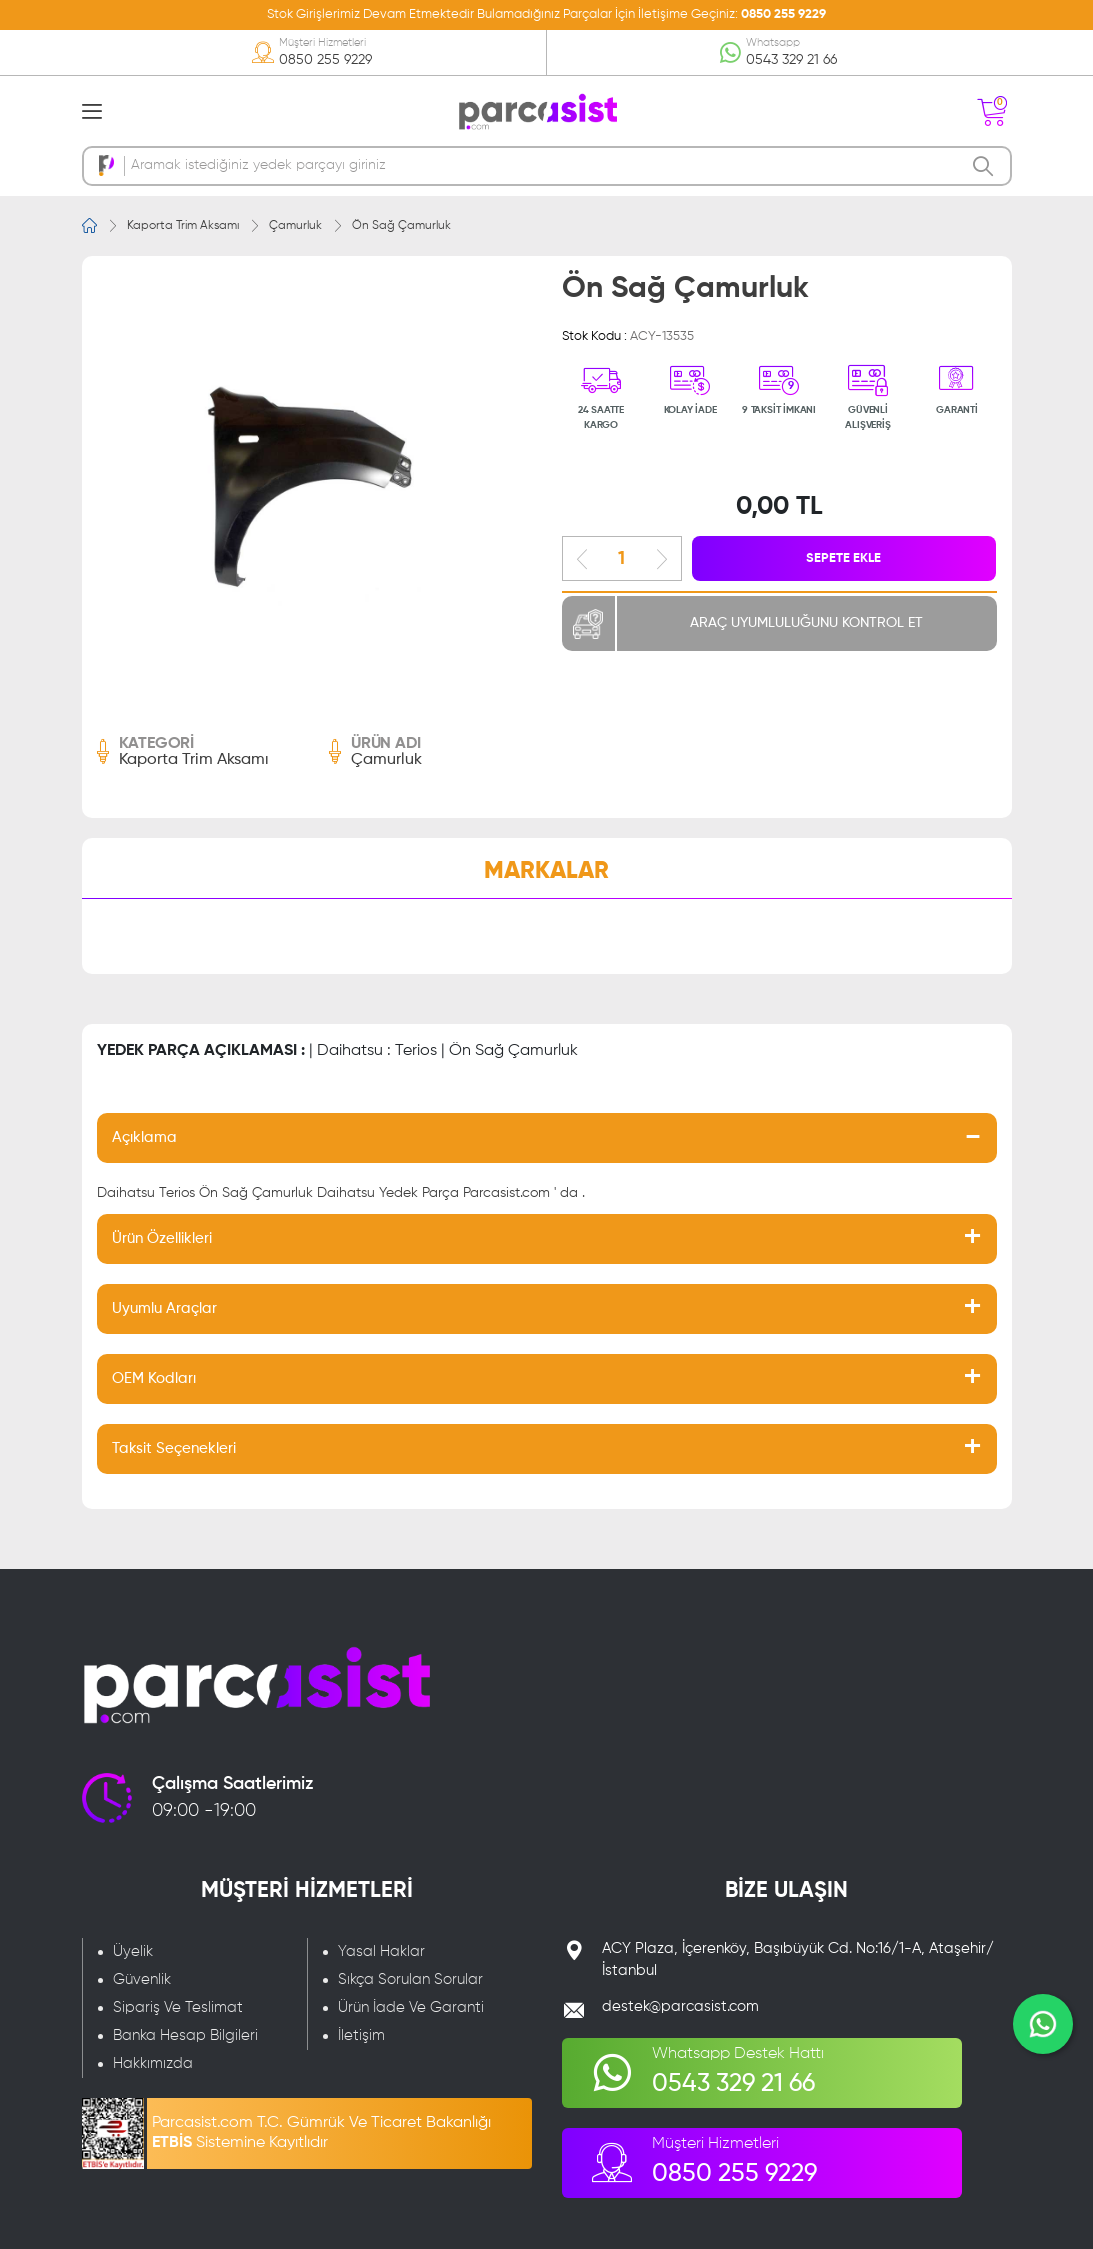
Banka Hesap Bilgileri (185, 2035)
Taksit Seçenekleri (174, 1448)
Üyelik (133, 1951)
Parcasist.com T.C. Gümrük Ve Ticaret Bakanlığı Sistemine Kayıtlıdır (321, 2133)
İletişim (361, 2035)
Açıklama (144, 1137)
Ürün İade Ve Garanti (411, 2007)
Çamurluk (295, 226)
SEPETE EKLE (844, 558)
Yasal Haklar (381, 1951)
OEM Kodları (154, 1378)
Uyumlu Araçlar (164, 1308)
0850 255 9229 (783, 14)
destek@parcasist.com (680, 2006)
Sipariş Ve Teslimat (178, 2007)
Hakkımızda (153, 2063)
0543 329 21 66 (791, 60)
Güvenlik (142, 1979)
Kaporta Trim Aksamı (183, 226)
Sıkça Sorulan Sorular (410, 1979)
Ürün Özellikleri (162, 1238)
